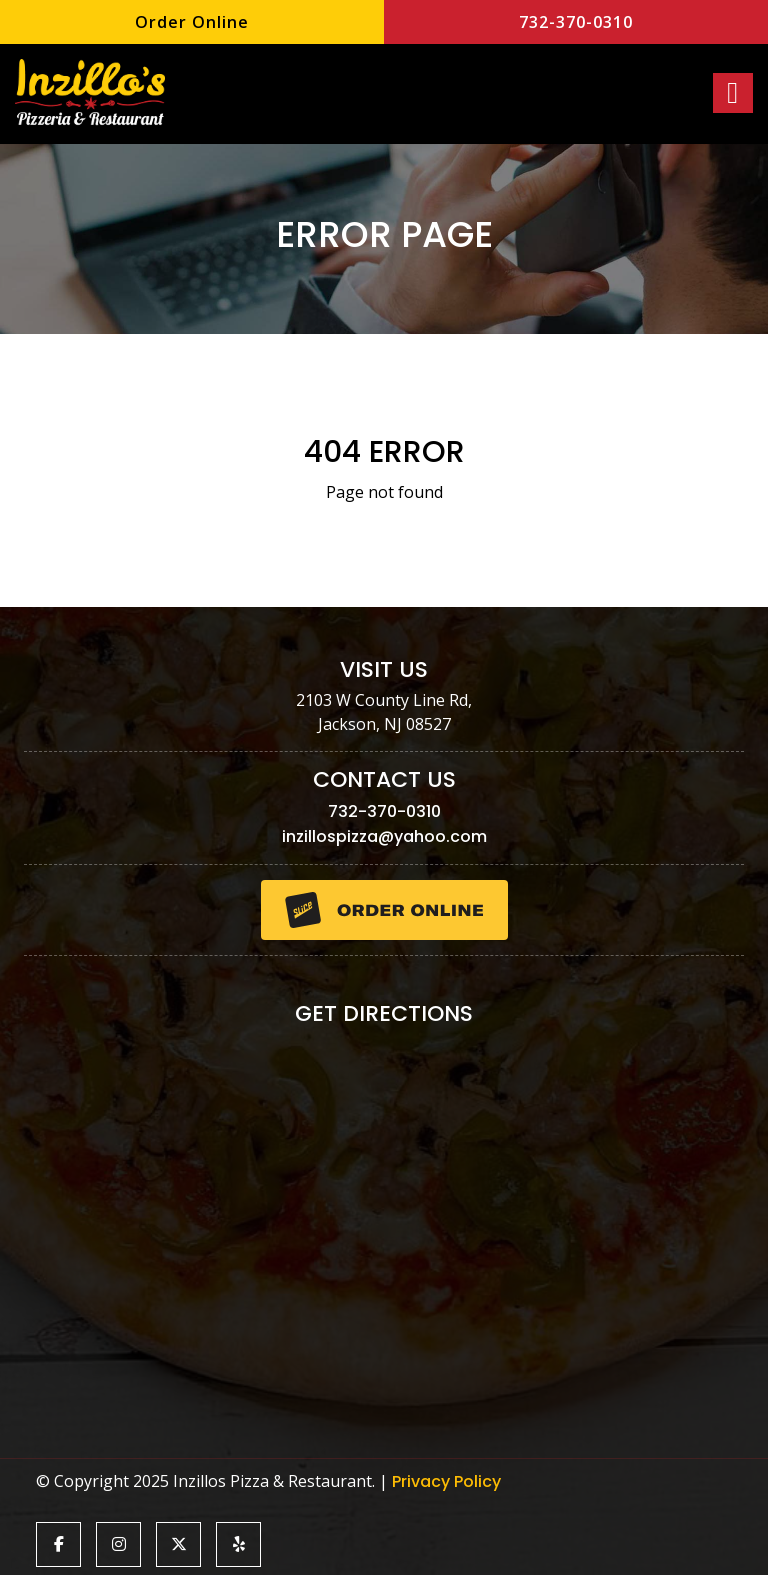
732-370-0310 (576, 22)
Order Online (192, 22)
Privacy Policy (446, 1481)
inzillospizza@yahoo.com (384, 836)
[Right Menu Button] (733, 93)
